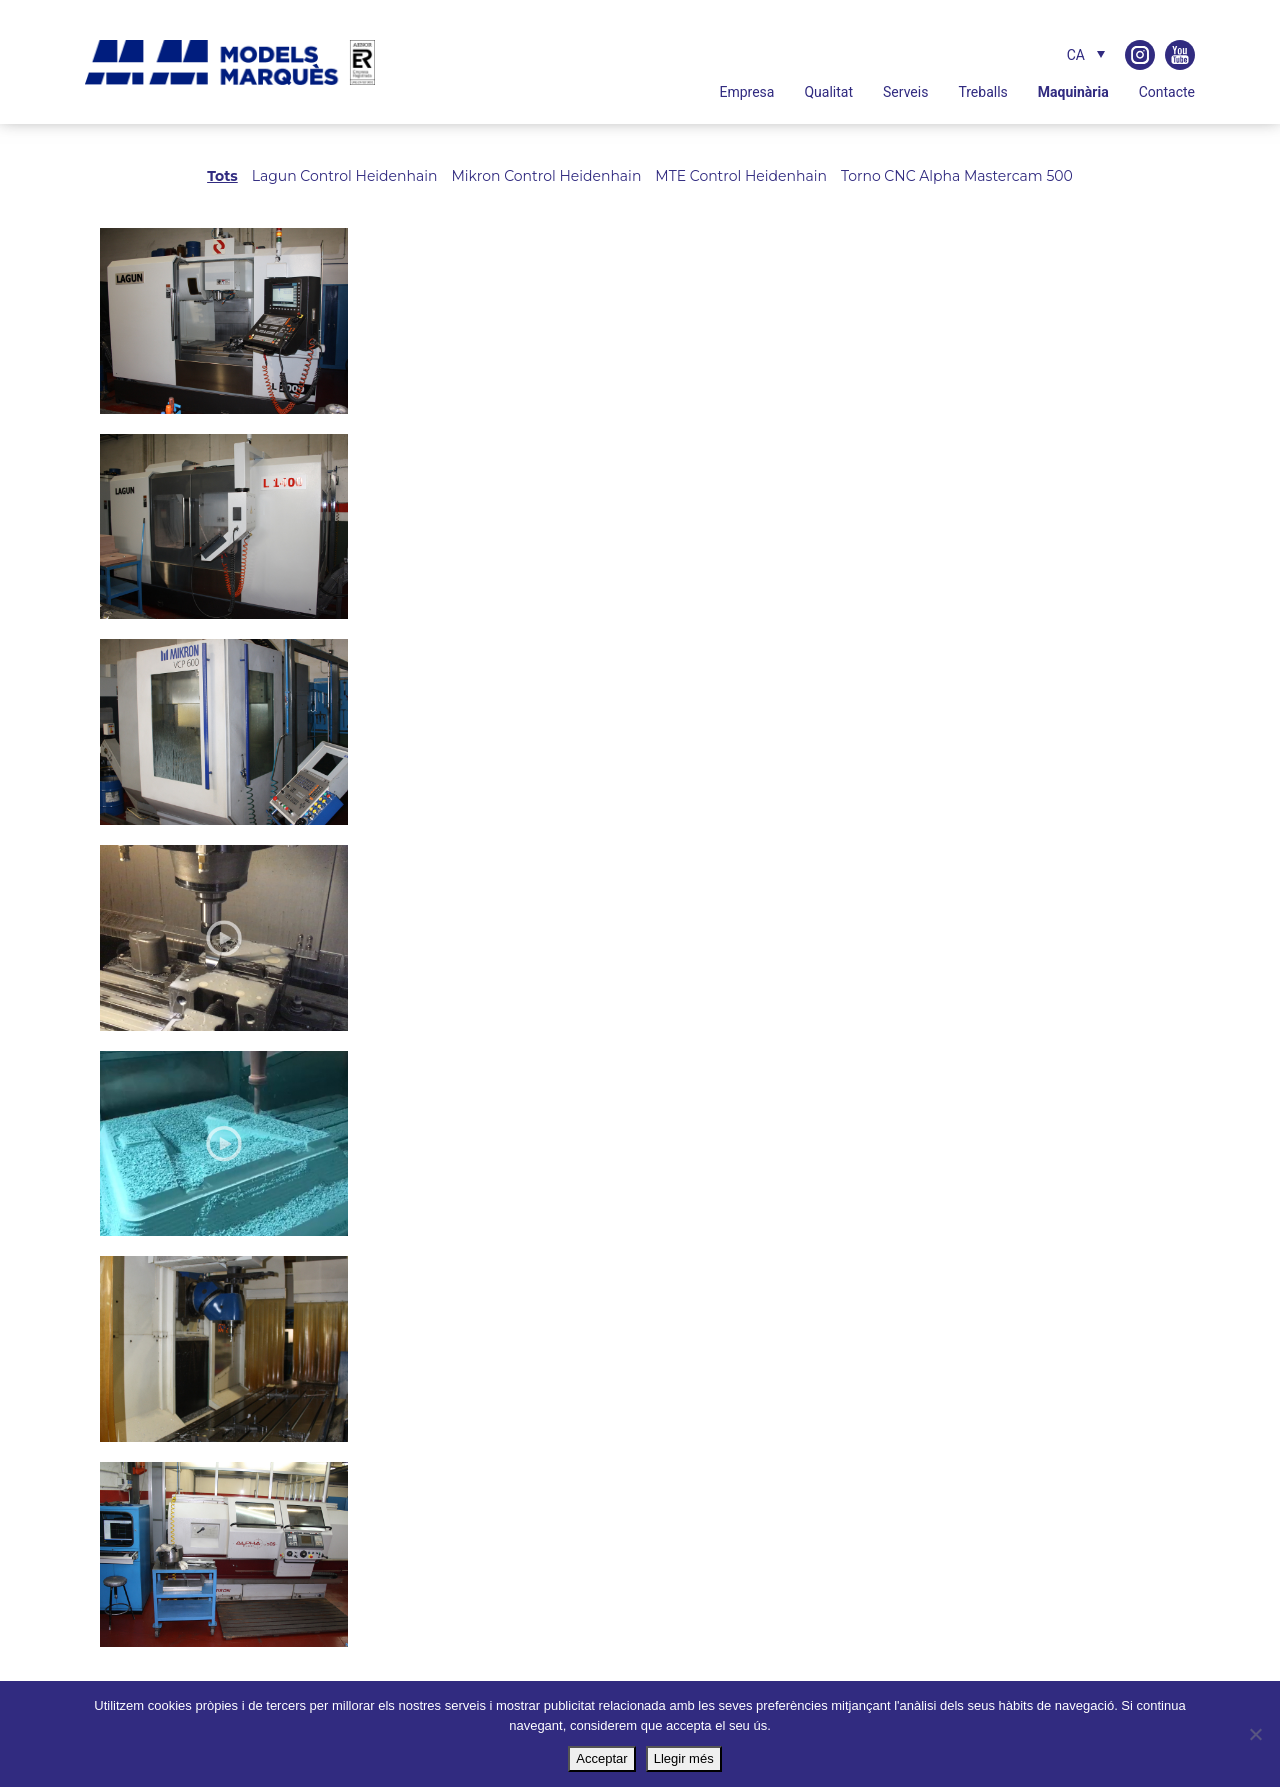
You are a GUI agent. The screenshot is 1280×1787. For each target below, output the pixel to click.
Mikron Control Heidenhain (546, 176)
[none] (1062, 54)
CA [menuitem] (1076, 55)
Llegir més (684, 1758)
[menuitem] (1081, 54)
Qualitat (828, 92)
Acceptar (601, 1758)
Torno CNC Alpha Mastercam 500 (957, 176)
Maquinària (1073, 92)
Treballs (982, 92)
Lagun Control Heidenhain (345, 176)
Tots (222, 176)
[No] (1255, 1734)
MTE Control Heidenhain (741, 176)
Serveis (905, 92)
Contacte (1167, 92)
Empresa (746, 92)
